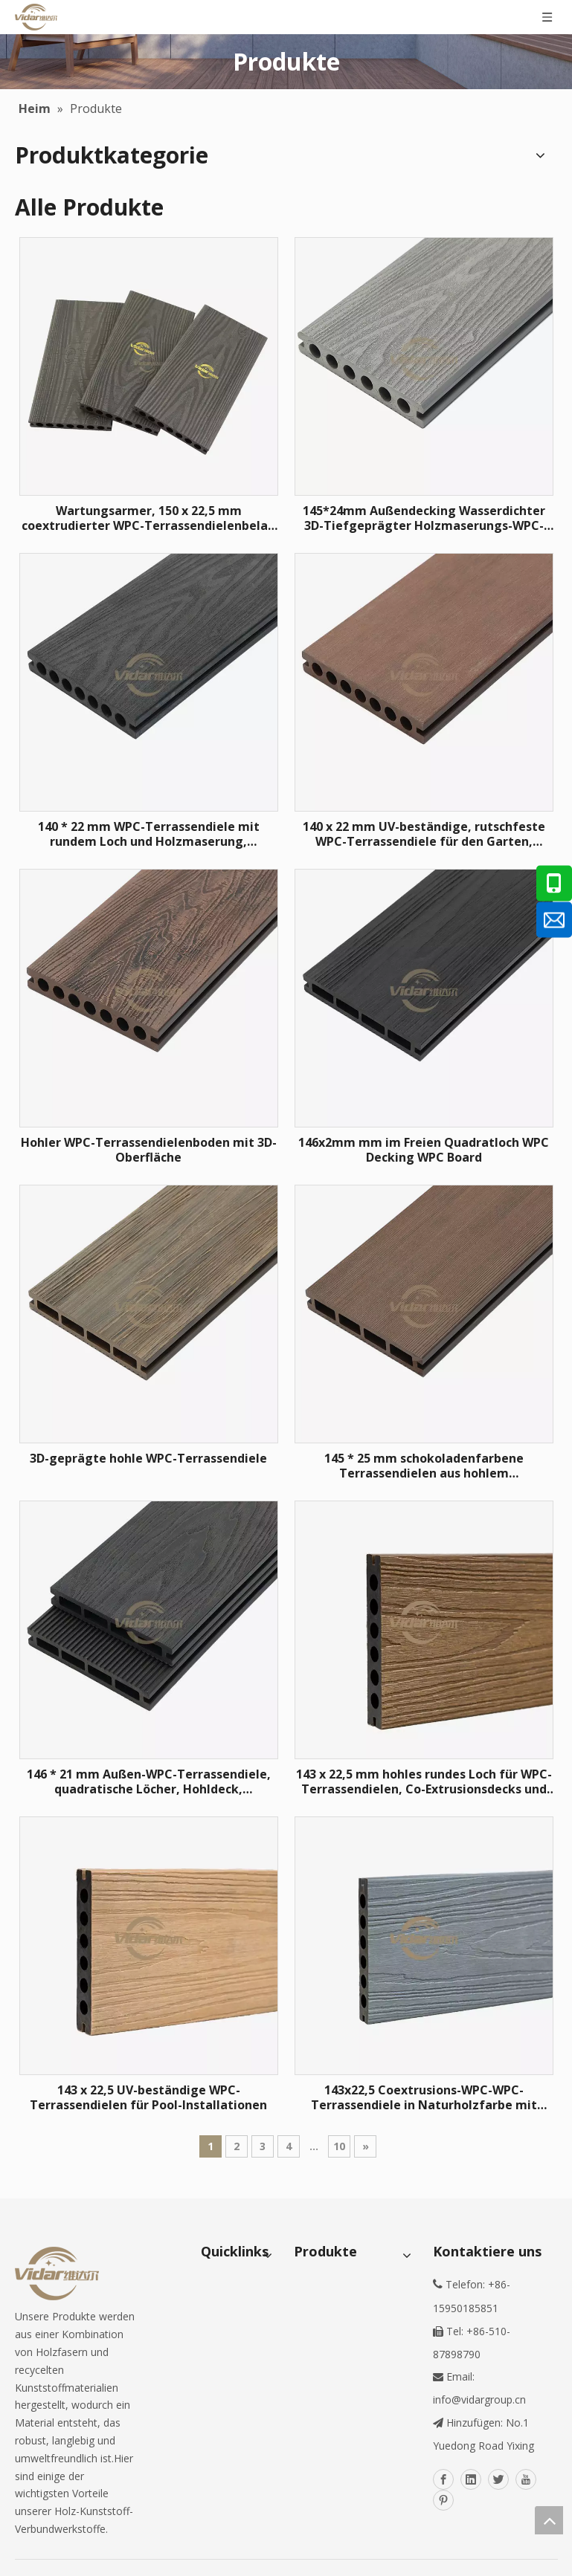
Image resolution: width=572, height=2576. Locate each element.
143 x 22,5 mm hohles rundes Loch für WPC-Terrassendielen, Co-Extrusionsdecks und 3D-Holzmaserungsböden (424, 1781)
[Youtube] (525, 2479)
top (549, 2520)
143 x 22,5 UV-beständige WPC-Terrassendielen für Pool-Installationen (148, 2097)
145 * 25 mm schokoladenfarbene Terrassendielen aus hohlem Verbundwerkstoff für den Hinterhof (424, 1465)
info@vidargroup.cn (479, 2399)
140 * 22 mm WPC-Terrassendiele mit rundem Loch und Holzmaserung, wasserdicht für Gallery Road (149, 834)
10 (339, 2146)
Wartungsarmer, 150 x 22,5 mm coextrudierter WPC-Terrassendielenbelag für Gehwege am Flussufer (149, 518)
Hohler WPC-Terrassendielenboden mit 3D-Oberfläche (149, 1150)
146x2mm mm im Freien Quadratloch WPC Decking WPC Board (423, 1150)
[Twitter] (498, 2479)
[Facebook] (443, 2479)
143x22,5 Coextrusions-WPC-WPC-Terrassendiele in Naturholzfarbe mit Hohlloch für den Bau (424, 2097)
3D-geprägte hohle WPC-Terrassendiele (148, 1458)
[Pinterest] (443, 2500)
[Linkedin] (470, 2479)
